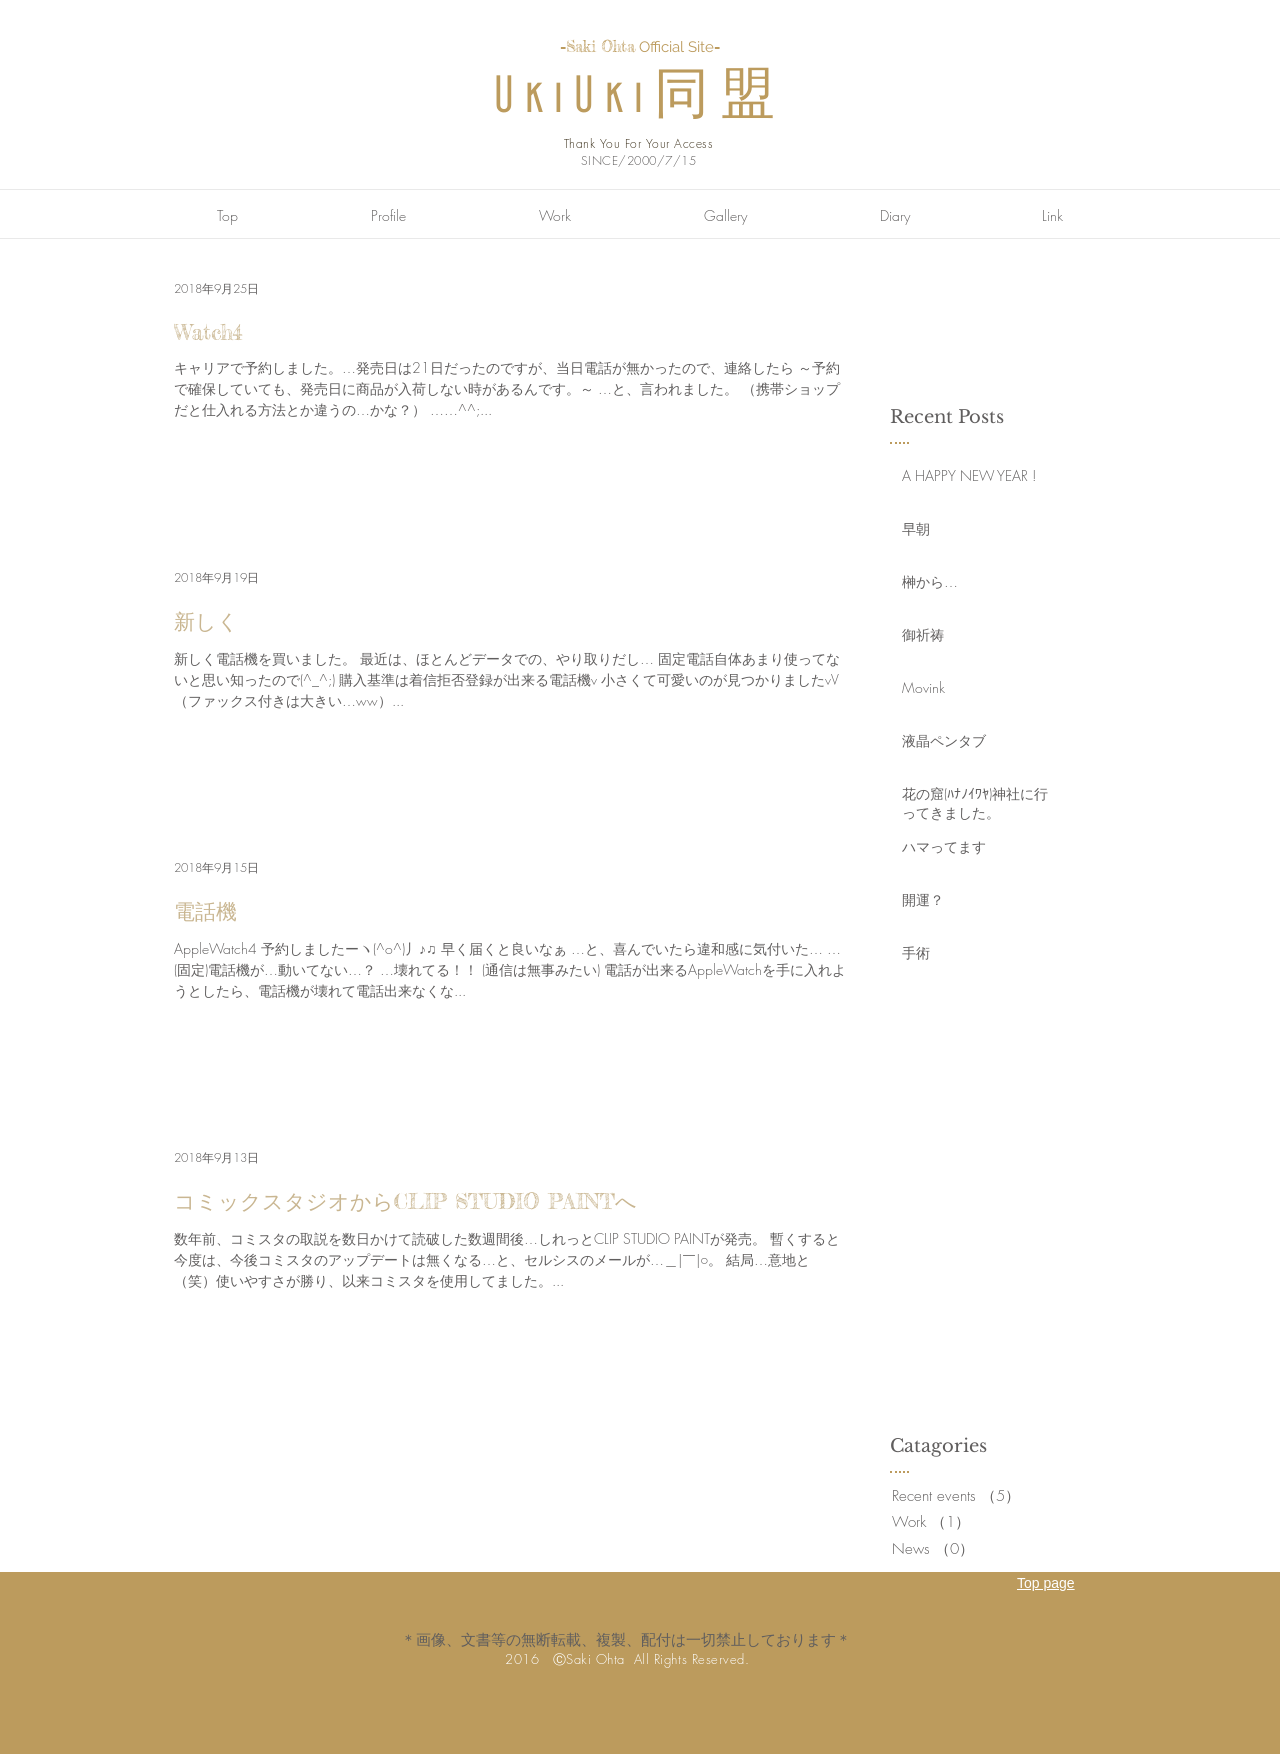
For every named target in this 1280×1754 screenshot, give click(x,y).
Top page (1046, 1583)
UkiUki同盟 (640, 97)
